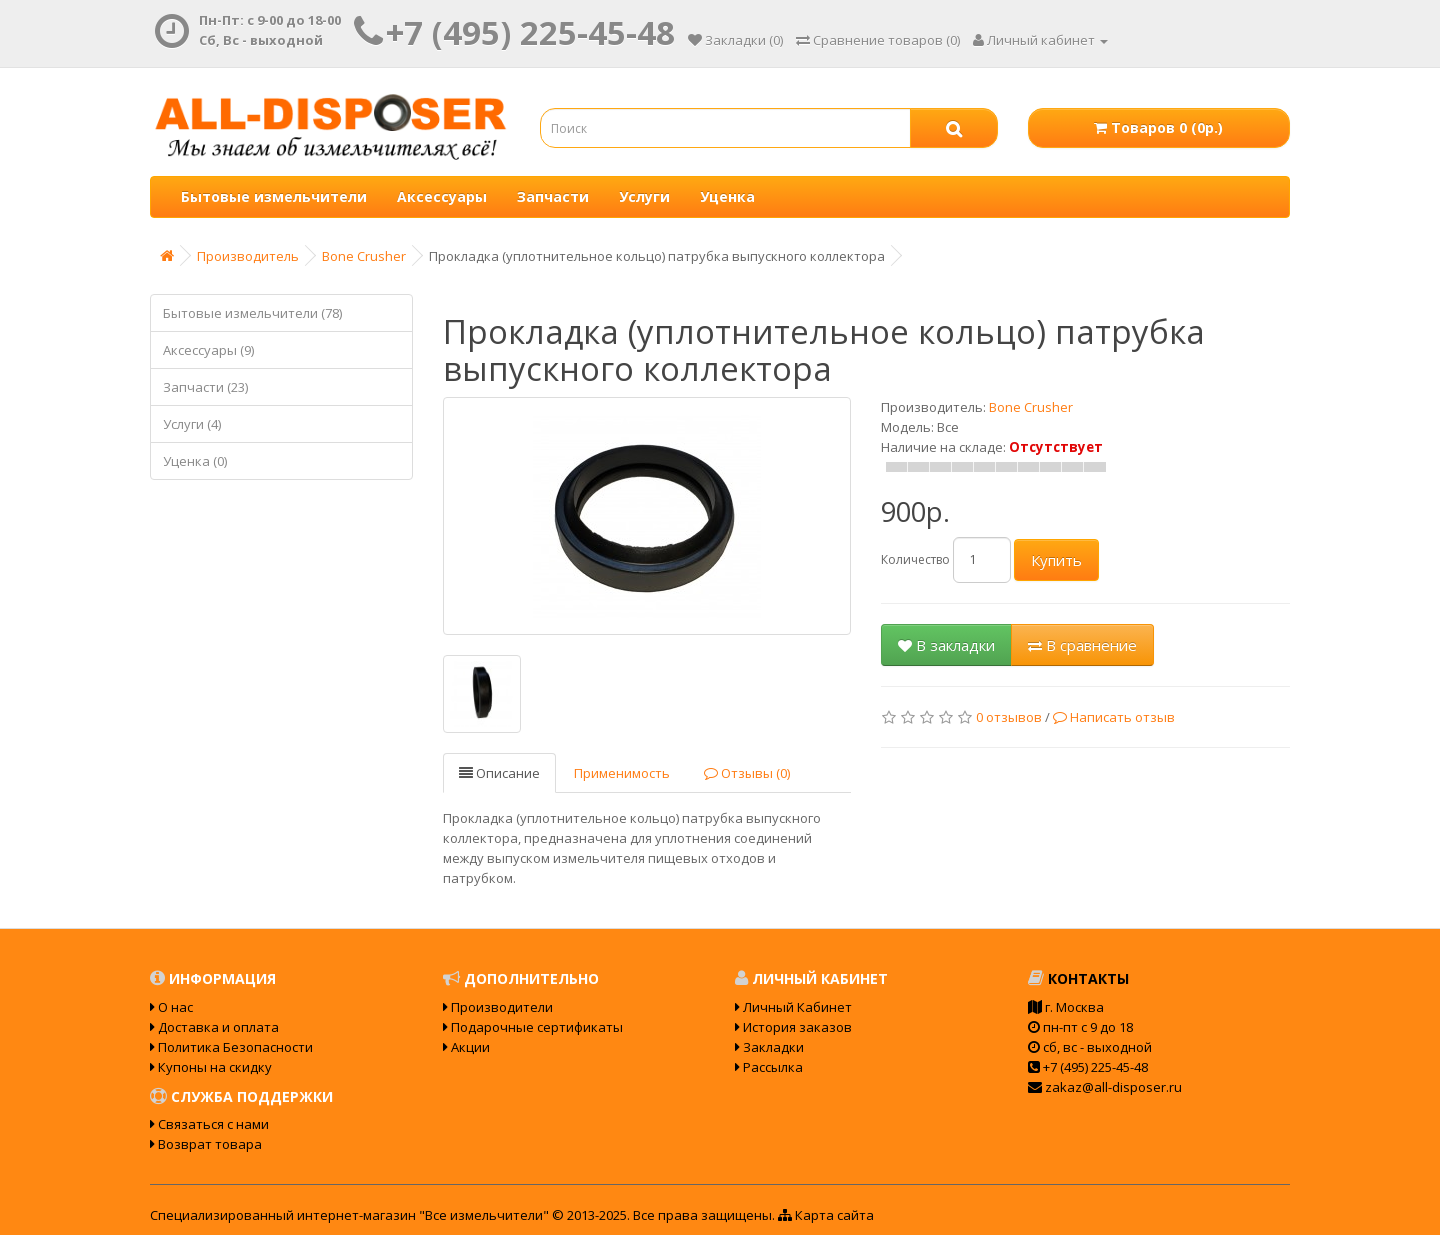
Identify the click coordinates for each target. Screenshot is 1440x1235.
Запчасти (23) (205, 387)
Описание (499, 773)
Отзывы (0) (747, 773)
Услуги (644, 196)
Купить (1056, 560)
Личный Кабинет (793, 1007)
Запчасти (553, 196)
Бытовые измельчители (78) (252, 313)
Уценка (727, 196)
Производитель (248, 256)
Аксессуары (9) (208, 350)
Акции (466, 1047)
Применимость (622, 773)
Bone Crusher (364, 256)
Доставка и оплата (214, 1027)
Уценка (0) (195, 461)
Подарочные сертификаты (533, 1027)
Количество (915, 559)
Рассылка (769, 1067)
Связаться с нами (209, 1124)
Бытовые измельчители (274, 196)
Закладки (769, 1047)
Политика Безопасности (231, 1047)
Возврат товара (206, 1144)
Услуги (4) (192, 424)
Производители (498, 1007)
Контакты (1078, 978)
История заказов (793, 1027)
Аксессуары (442, 196)
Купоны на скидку (211, 1067)
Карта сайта (826, 1215)
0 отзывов (1009, 717)
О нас (171, 1007)
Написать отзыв (1114, 717)
